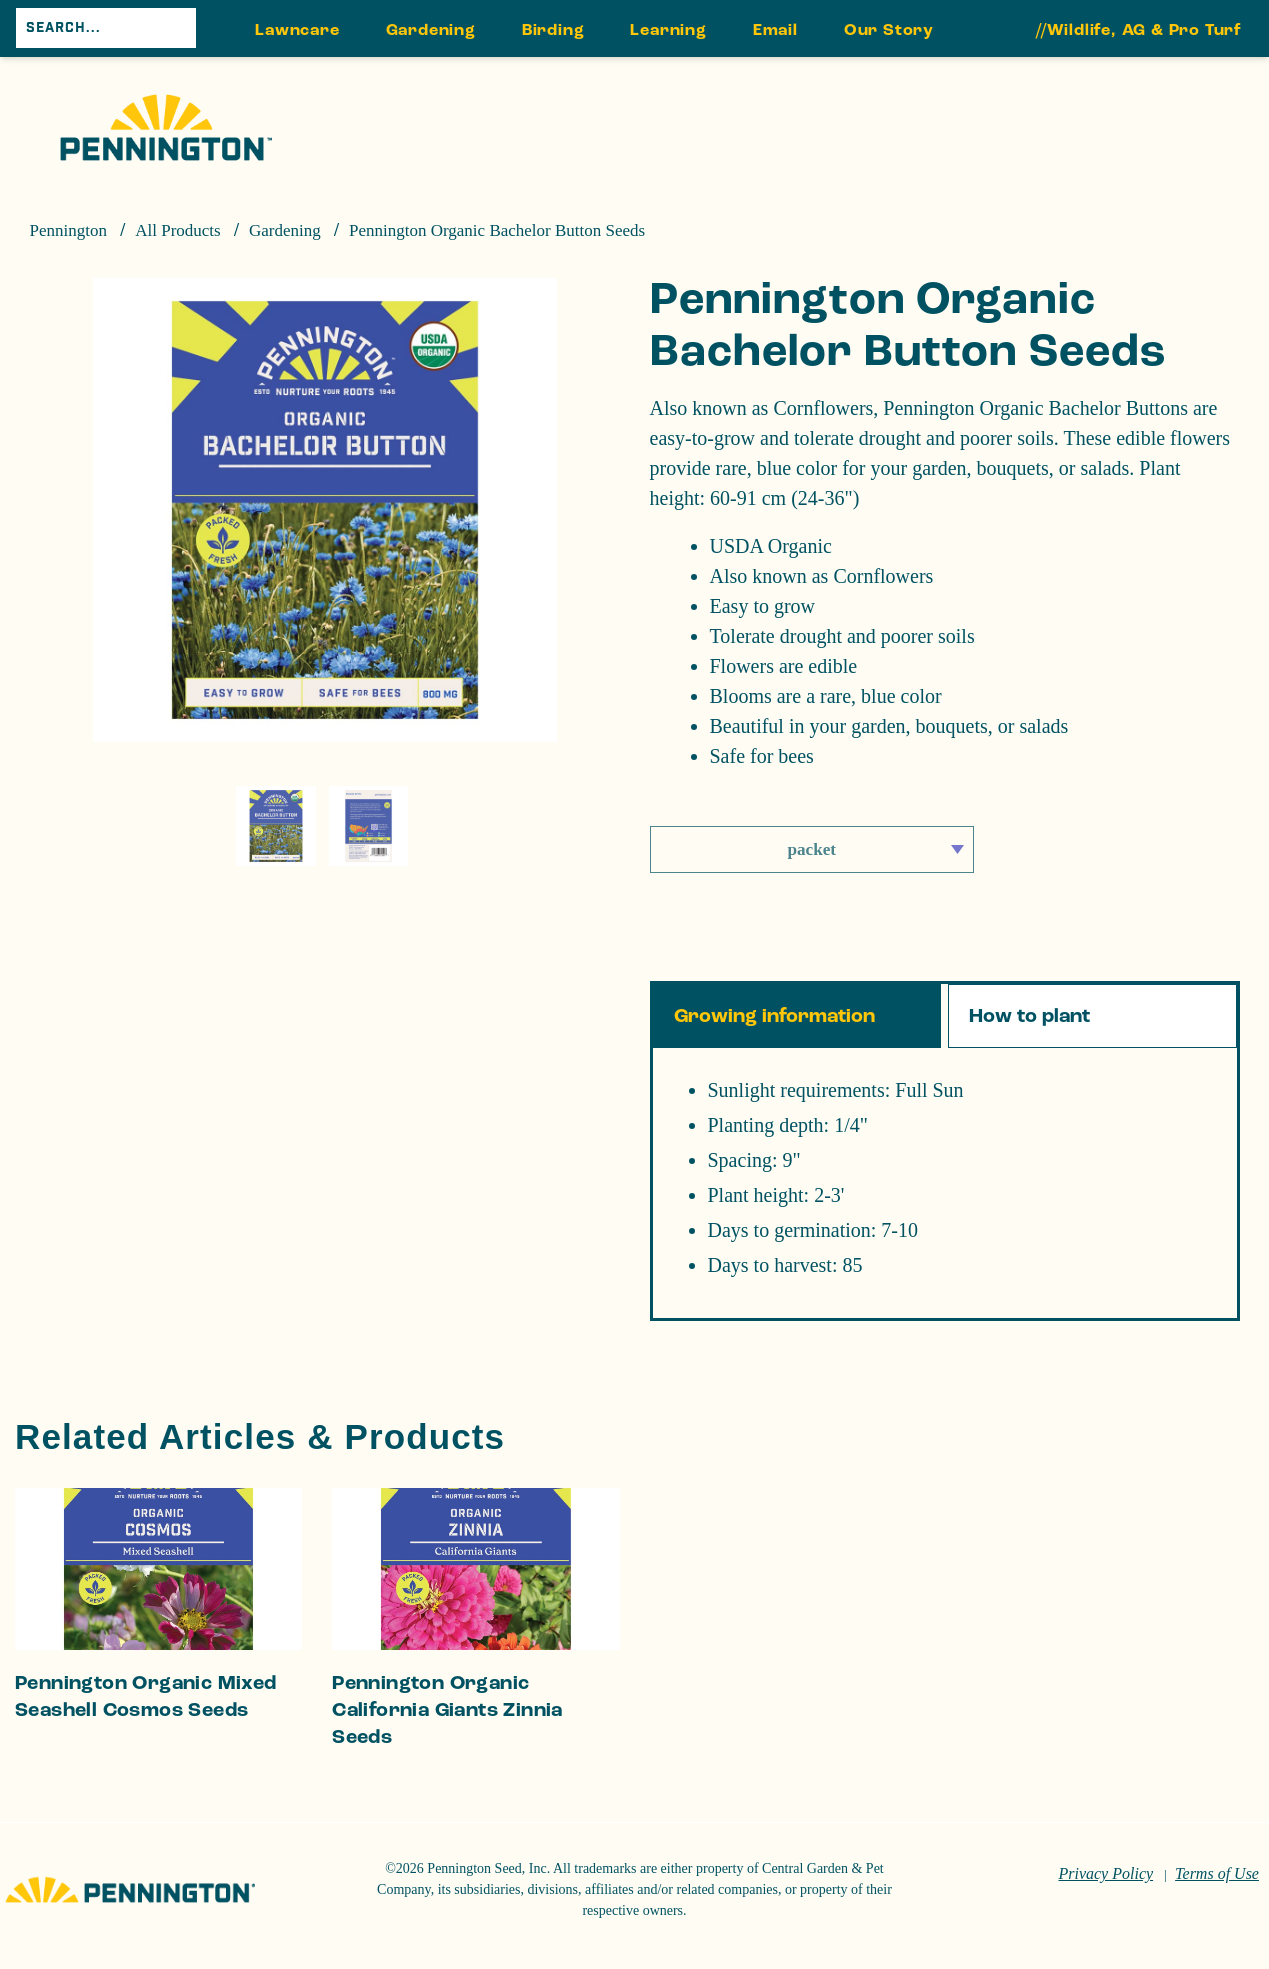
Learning (668, 29)
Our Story (889, 29)
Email (775, 29)
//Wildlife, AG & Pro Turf (1139, 29)
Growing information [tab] (774, 1016)
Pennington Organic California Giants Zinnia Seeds (447, 1710)
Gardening (431, 29)
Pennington (68, 230)
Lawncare (297, 29)
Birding (553, 29)
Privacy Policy (1105, 1873)
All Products (177, 230)
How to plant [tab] (1029, 1016)
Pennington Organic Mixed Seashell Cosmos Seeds (146, 1696)
